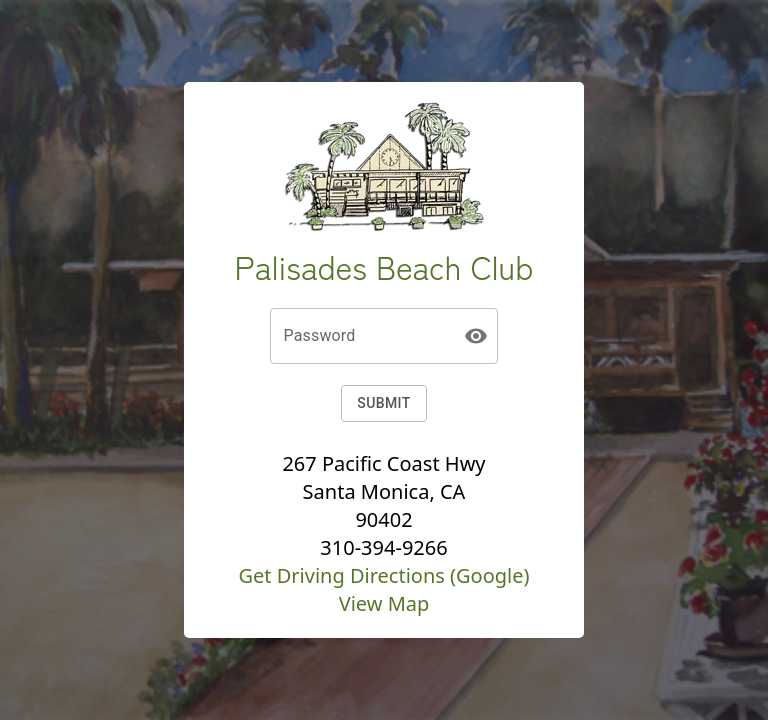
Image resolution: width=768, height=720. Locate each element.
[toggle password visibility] (476, 336)
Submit (383, 403)
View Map (384, 603)
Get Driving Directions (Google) (383, 575)
